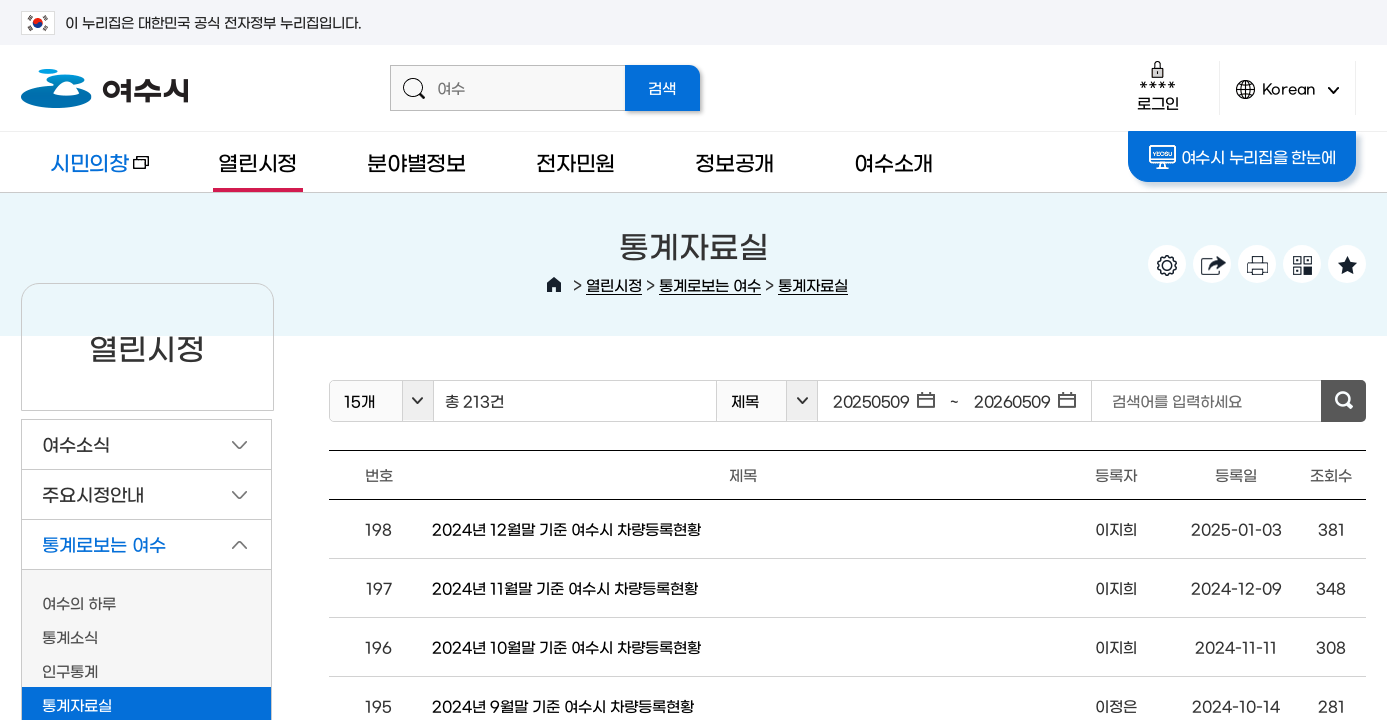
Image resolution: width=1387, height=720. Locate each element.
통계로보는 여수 (710, 284)
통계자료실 (813, 284)
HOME (554, 285)
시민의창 (85, 171)
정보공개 (734, 161)
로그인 (1157, 85)
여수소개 (893, 161)
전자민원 (575, 161)
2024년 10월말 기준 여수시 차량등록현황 (566, 646)
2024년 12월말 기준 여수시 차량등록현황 (566, 528)
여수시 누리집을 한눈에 (1242, 157)
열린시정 (257, 161)
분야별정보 (416, 161)
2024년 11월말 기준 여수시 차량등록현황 (565, 587)
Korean (1288, 97)
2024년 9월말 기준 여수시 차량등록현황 (563, 705)
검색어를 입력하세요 (1177, 400)
